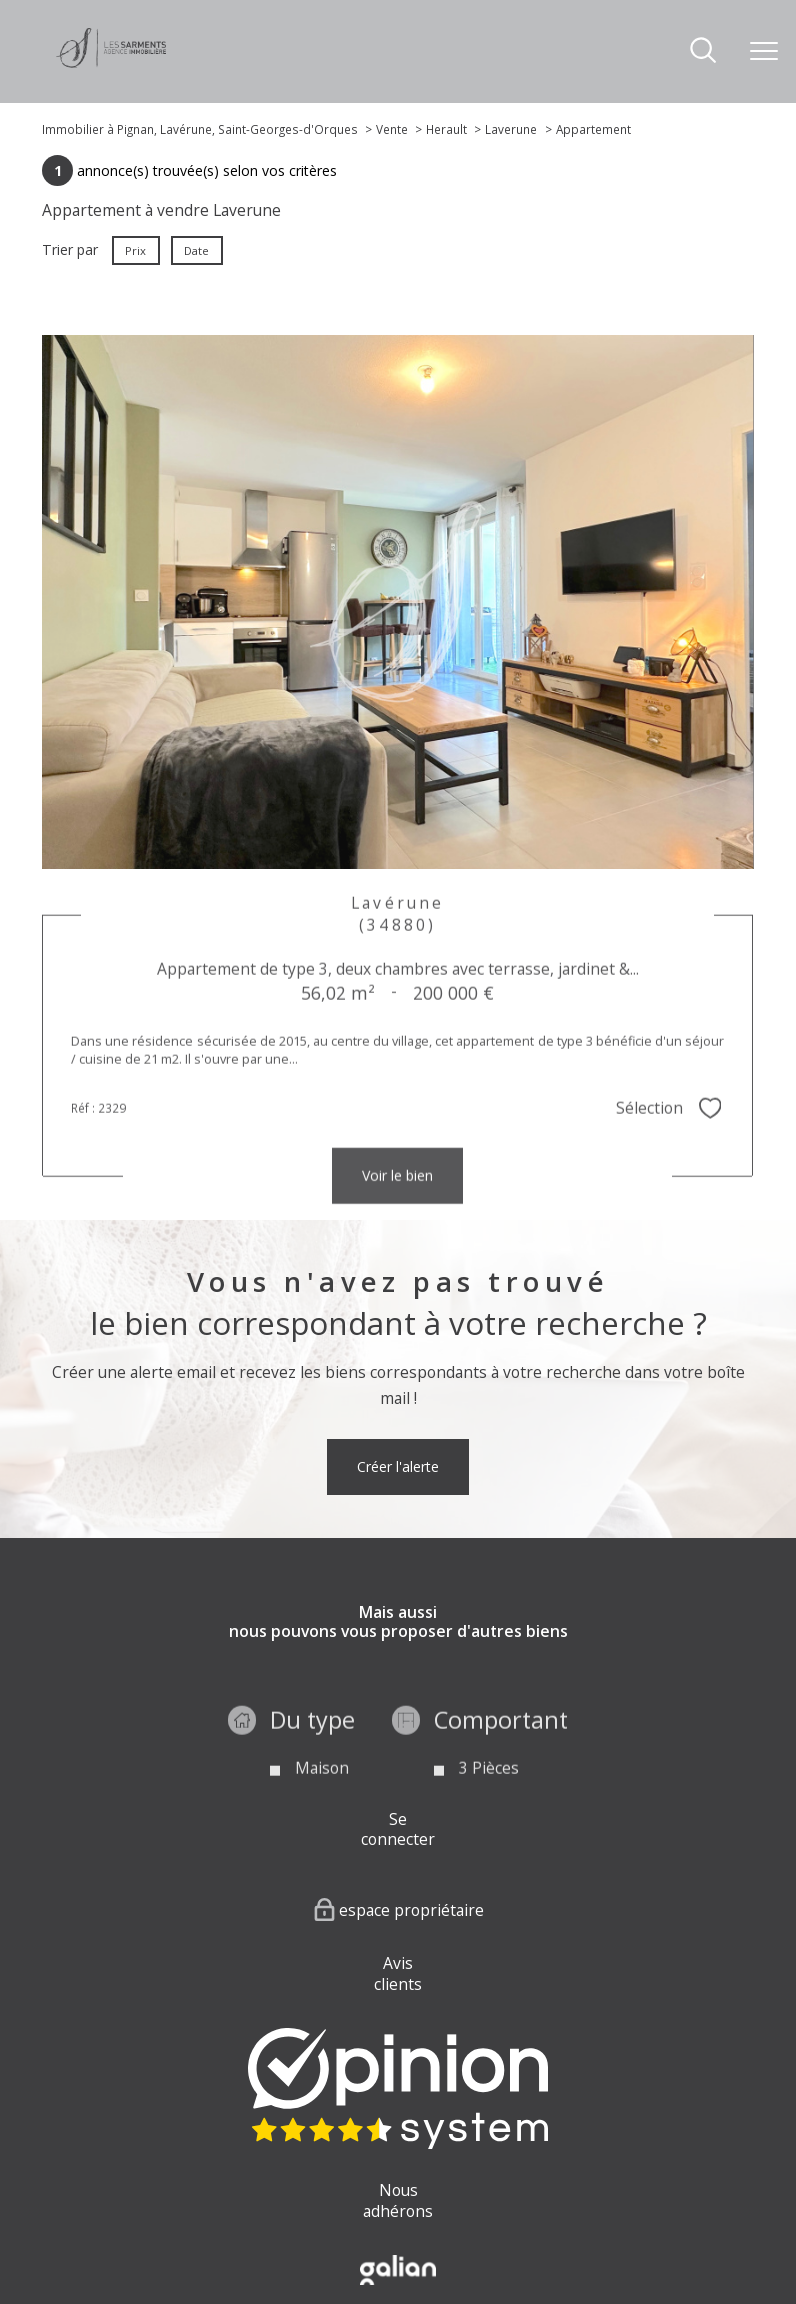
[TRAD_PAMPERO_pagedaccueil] (111, 62)
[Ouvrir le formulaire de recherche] (703, 51)
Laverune (511, 129)
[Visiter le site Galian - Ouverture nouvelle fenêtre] (398, 2270)
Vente (392, 129)
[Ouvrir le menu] (764, 51)
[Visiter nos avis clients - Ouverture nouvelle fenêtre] (398, 2088)
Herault (446, 129)
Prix (136, 250)
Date (197, 250)
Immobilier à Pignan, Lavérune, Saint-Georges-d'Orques (200, 129)
